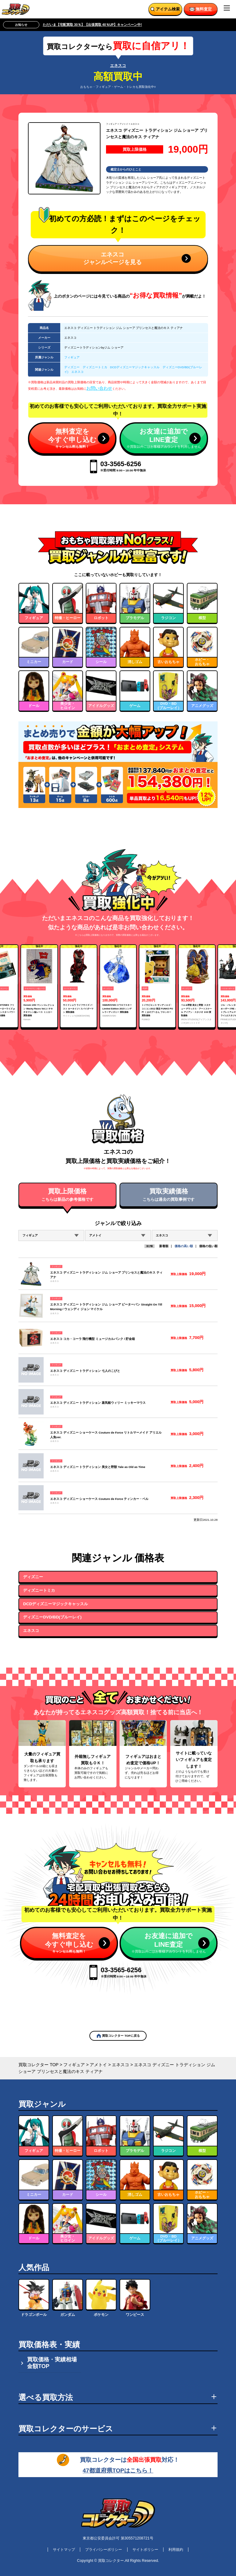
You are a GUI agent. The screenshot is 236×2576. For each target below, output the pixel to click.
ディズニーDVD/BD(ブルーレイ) (52, 1617)
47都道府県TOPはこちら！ (118, 2470)
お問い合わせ (99, 388)
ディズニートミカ (95, 367)
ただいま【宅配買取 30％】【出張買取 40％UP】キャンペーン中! (92, 24)
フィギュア (111, 124)
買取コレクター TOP (38, 2064)
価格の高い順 (184, 1246)
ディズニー (72, 367)
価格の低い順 (208, 1246)
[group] (39, 986)
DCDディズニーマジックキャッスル (134, 367)
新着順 (163, 1246)
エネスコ (118, 65)
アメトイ (124, 124)
